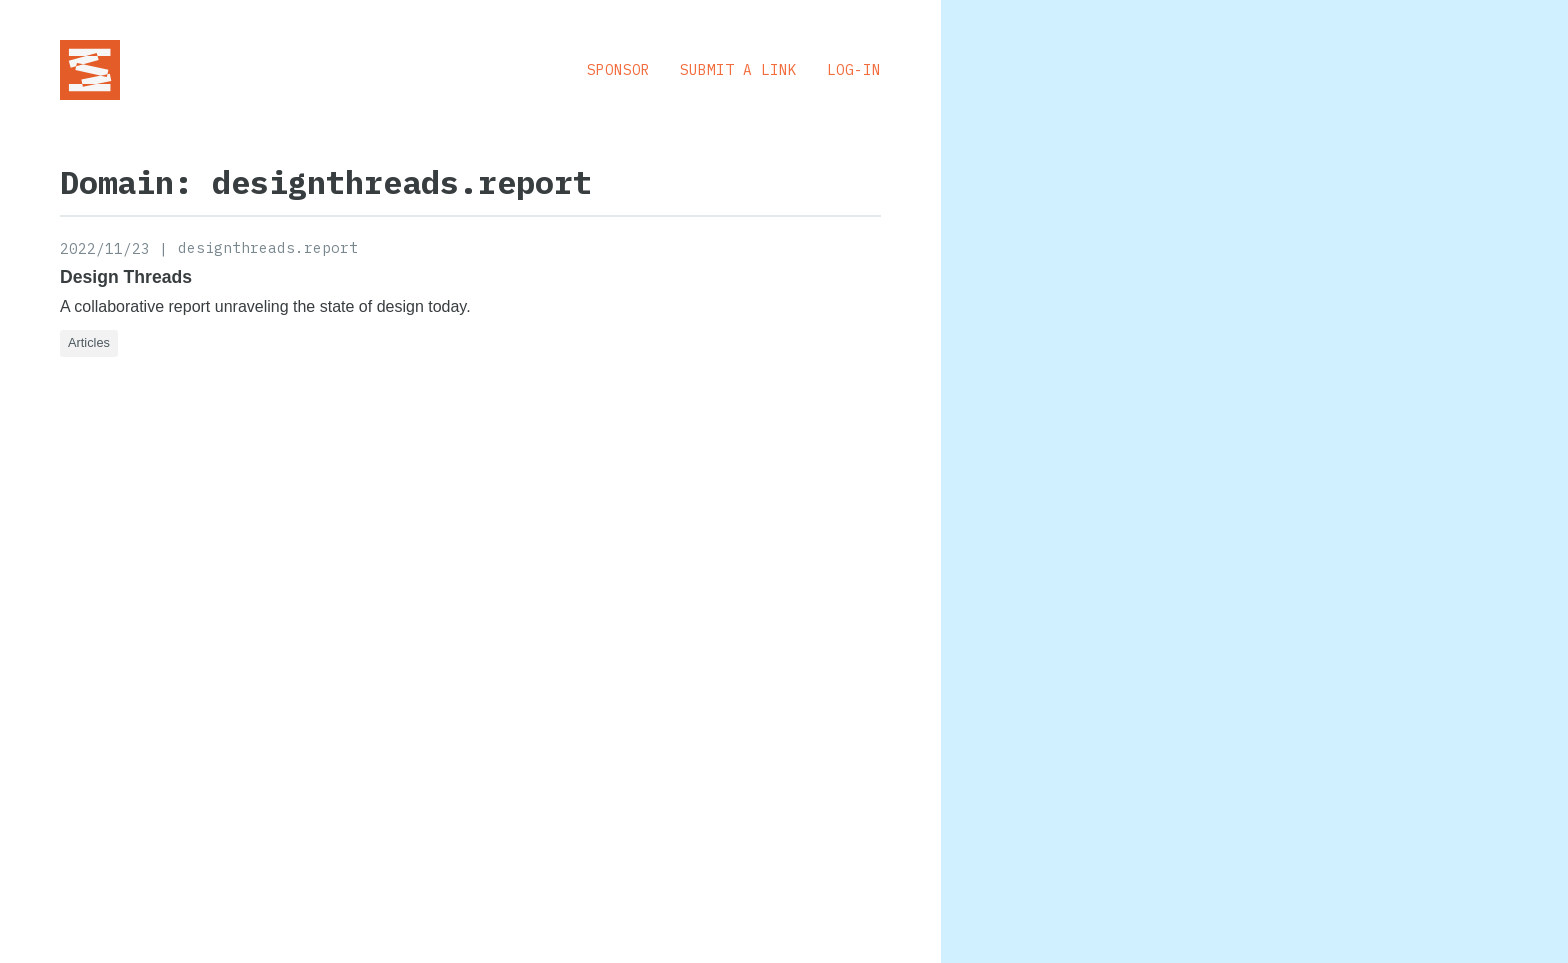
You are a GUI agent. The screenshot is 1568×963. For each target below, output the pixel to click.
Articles (89, 342)
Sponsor (618, 69)
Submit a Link (738, 69)
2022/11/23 (105, 248)
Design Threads (126, 277)
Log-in (854, 69)
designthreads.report (268, 247)
